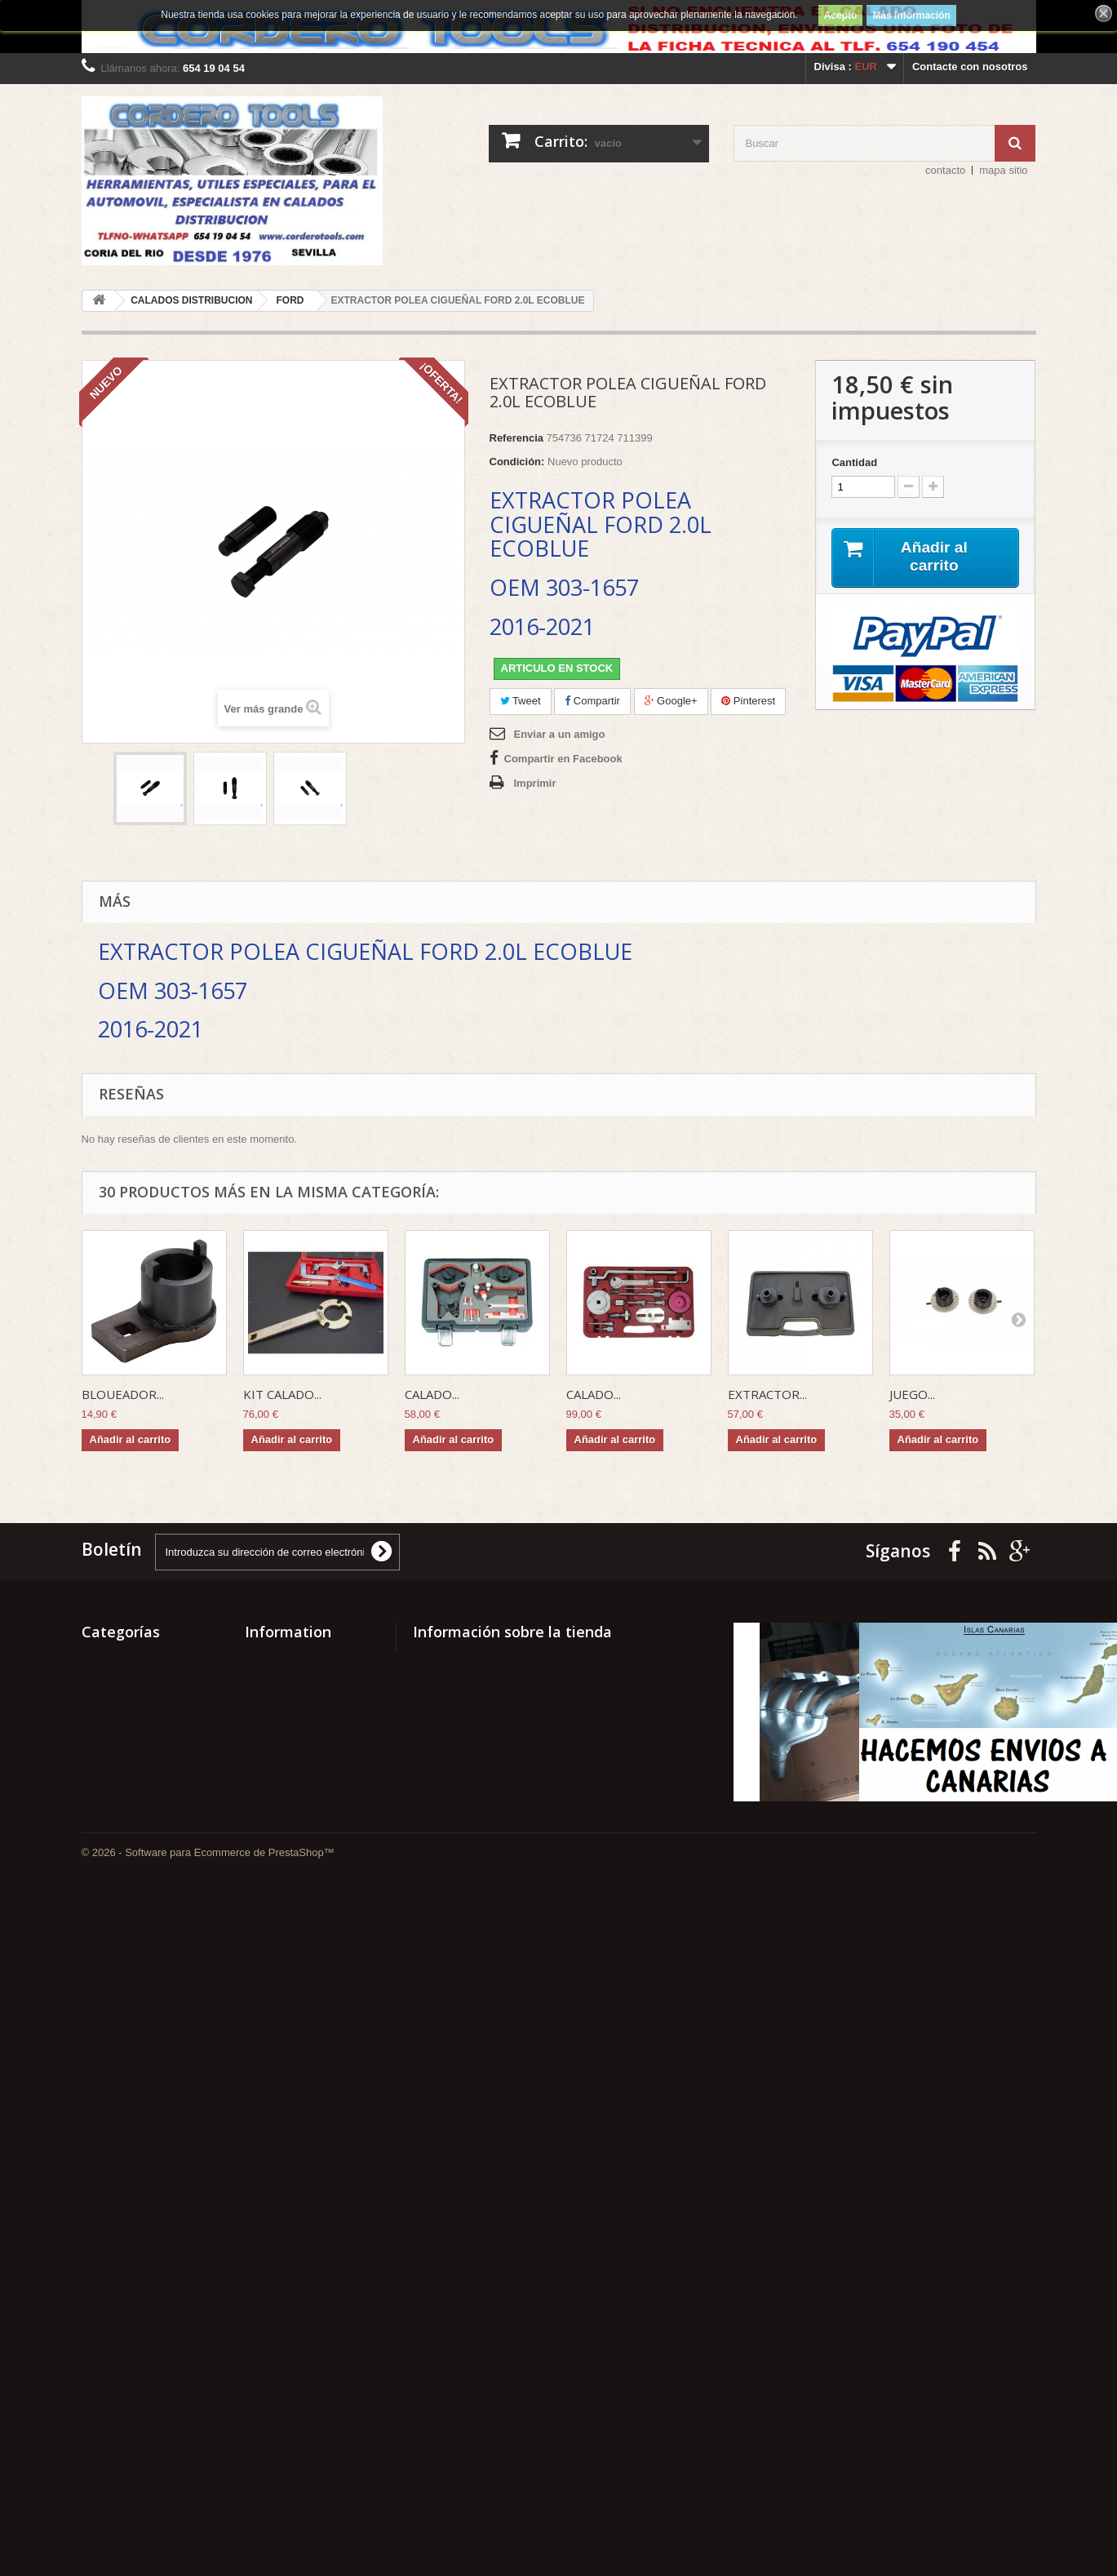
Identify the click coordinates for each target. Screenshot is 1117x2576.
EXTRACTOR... (767, 1394)
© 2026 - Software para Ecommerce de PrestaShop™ (208, 2531)
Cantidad (854, 462)
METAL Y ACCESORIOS (141, 1887)
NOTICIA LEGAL (286, 1864)
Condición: (517, 461)
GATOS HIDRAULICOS (138, 2238)
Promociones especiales (307, 1658)
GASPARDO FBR (124, 2259)
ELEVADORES (118, 2373)
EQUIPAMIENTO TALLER (144, 2316)
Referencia (516, 438)
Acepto (841, 15)
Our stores (272, 1722)
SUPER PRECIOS (125, 1715)
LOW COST (110, 2058)
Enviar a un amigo (559, 734)
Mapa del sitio (280, 1885)
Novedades (273, 1679)
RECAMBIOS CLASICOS (143, 1829)
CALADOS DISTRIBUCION (148, 2437)
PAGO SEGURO (284, 1785)
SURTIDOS (109, 1694)
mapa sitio (1003, 170)
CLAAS (100, 2394)
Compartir (592, 701)
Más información (911, 15)
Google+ (671, 701)
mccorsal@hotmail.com (529, 1944)
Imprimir (535, 783)
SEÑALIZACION (122, 1736)
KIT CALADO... (282, 1394)
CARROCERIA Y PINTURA (147, 2415)
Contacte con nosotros (970, 66)
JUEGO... (912, 1394)
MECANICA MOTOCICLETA (150, 1944)
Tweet (520, 701)
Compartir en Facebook (563, 759)
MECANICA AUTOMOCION (148, 1965)
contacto (945, 170)
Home (259, 1764)
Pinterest (748, 701)
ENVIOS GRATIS (286, 1843)
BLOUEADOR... (123, 1394)
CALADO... (432, 1394)
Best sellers (274, 1700)
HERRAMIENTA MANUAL (145, 2216)
